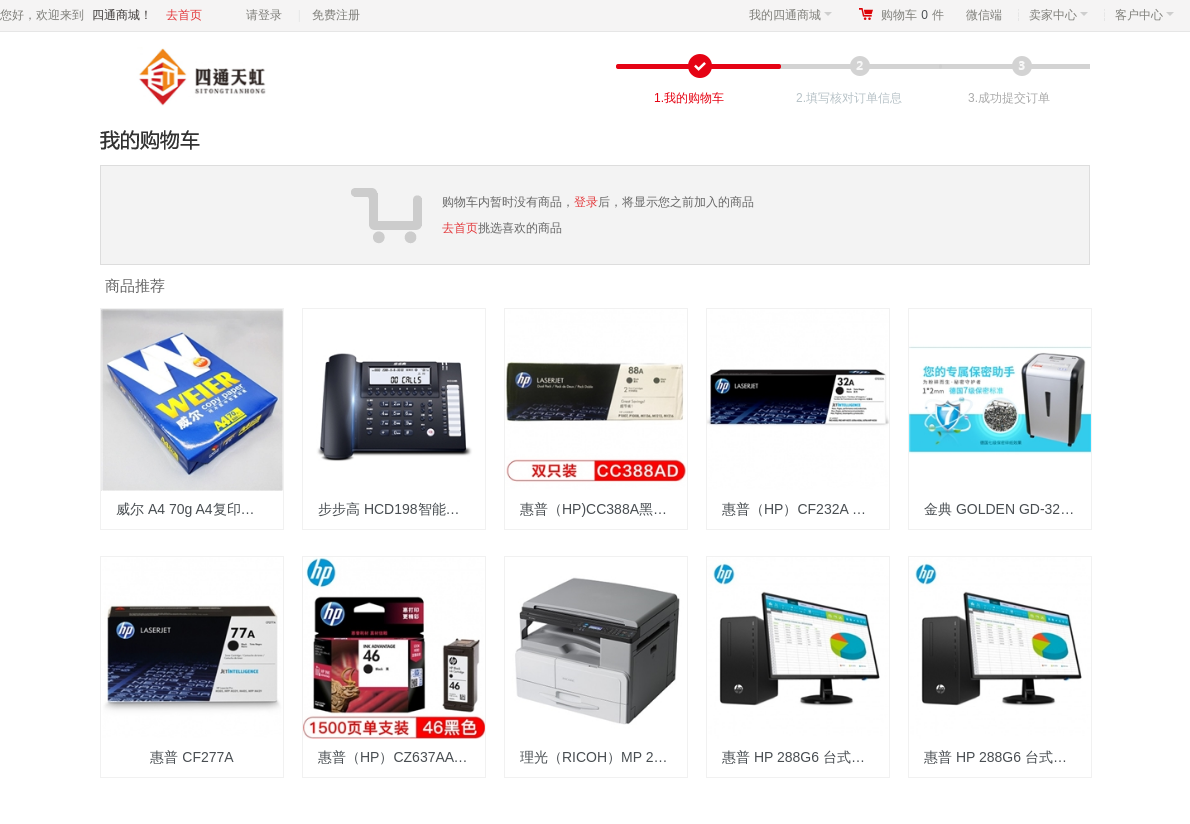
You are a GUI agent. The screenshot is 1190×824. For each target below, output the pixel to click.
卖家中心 (1058, 15)
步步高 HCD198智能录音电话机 (401, 509)
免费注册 (336, 15)
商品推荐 (135, 285)
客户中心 (1144, 15)
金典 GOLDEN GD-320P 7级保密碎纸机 (1007, 509)
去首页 (184, 15)
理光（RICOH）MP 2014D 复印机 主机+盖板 (603, 757)
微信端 (984, 15)
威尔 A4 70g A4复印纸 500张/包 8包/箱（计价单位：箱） (199, 509)
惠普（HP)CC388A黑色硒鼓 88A (603, 509)
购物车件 (912, 15)
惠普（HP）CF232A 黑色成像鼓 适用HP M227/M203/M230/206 (805, 509)
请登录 (264, 15)
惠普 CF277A (191, 757)
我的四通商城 (790, 15)
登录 (586, 202)
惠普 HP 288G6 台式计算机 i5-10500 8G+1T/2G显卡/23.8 (805, 757)
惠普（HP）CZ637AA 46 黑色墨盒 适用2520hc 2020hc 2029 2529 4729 (401, 757)
